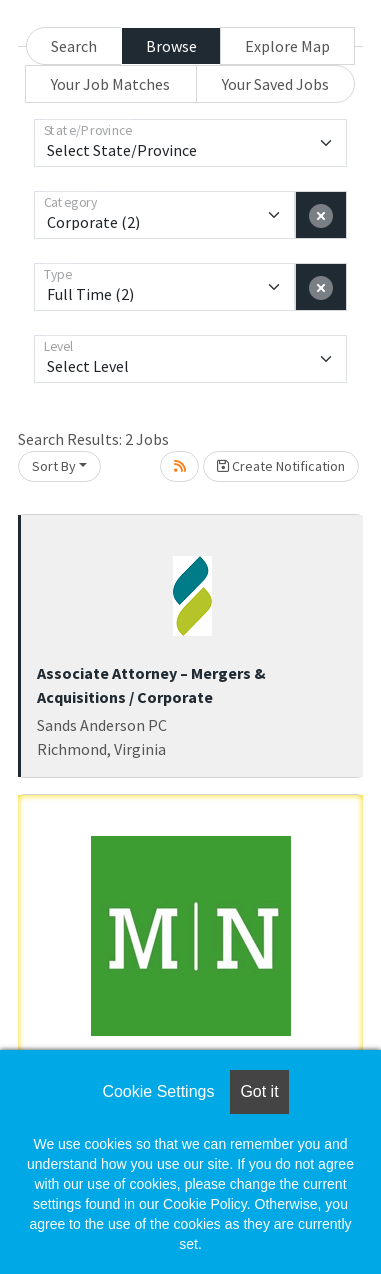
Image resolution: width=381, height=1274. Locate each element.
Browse (171, 46)
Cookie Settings (158, 1091)
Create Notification (281, 466)
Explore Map (287, 46)
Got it (259, 1091)
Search (74, 46)
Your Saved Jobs (275, 84)
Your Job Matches (110, 84)
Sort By (54, 466)
